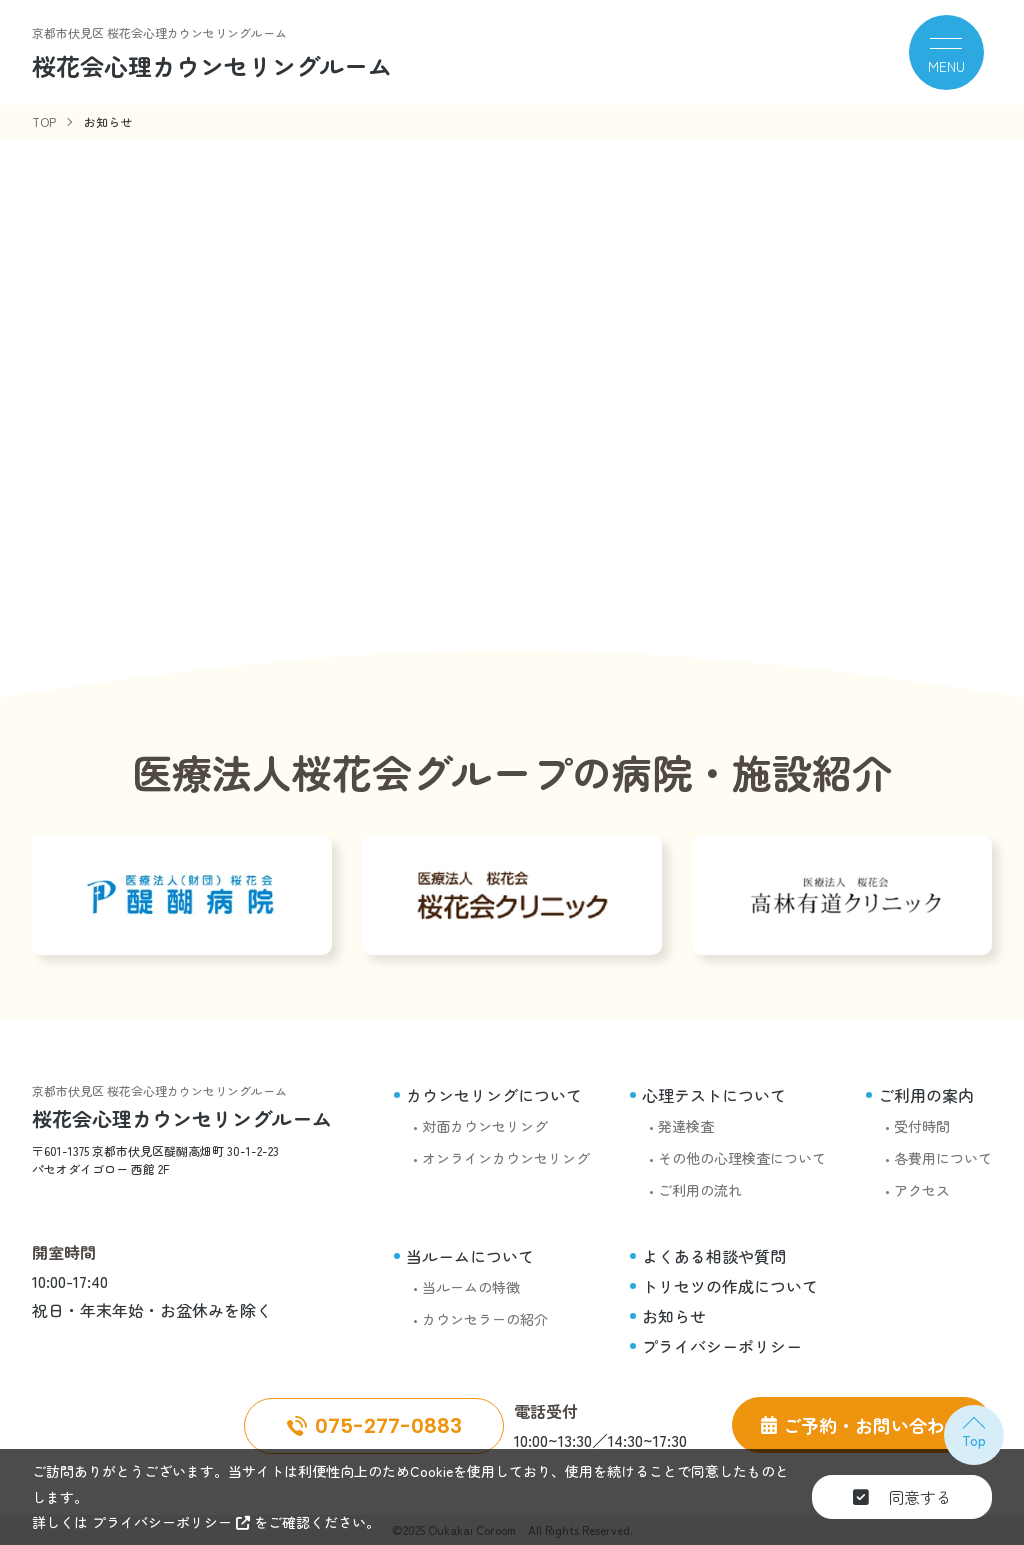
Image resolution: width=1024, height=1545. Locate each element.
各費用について (943, 1158)
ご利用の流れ (700, 1190)
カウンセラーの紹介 (485, 1319)
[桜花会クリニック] (512, 895)
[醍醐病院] (182, 895)
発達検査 (686, 1126)
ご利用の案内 (926, 1095)
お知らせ (674, 1316)
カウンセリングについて (494, 1095)
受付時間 (922, 1126)
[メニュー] (946, 52)
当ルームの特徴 (471, 1287)
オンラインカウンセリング (506, 1158)
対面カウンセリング (485, 1126)
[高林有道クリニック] (842, 895)
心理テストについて (714, 1095)
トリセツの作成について (730, 1286)
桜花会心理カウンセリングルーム (182, 1118)
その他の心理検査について (742, 1158)
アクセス (922, 1190)
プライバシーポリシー (722, 1346)
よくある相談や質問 (714, 1256)
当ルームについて (470, 1256)
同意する (902, 1497)
